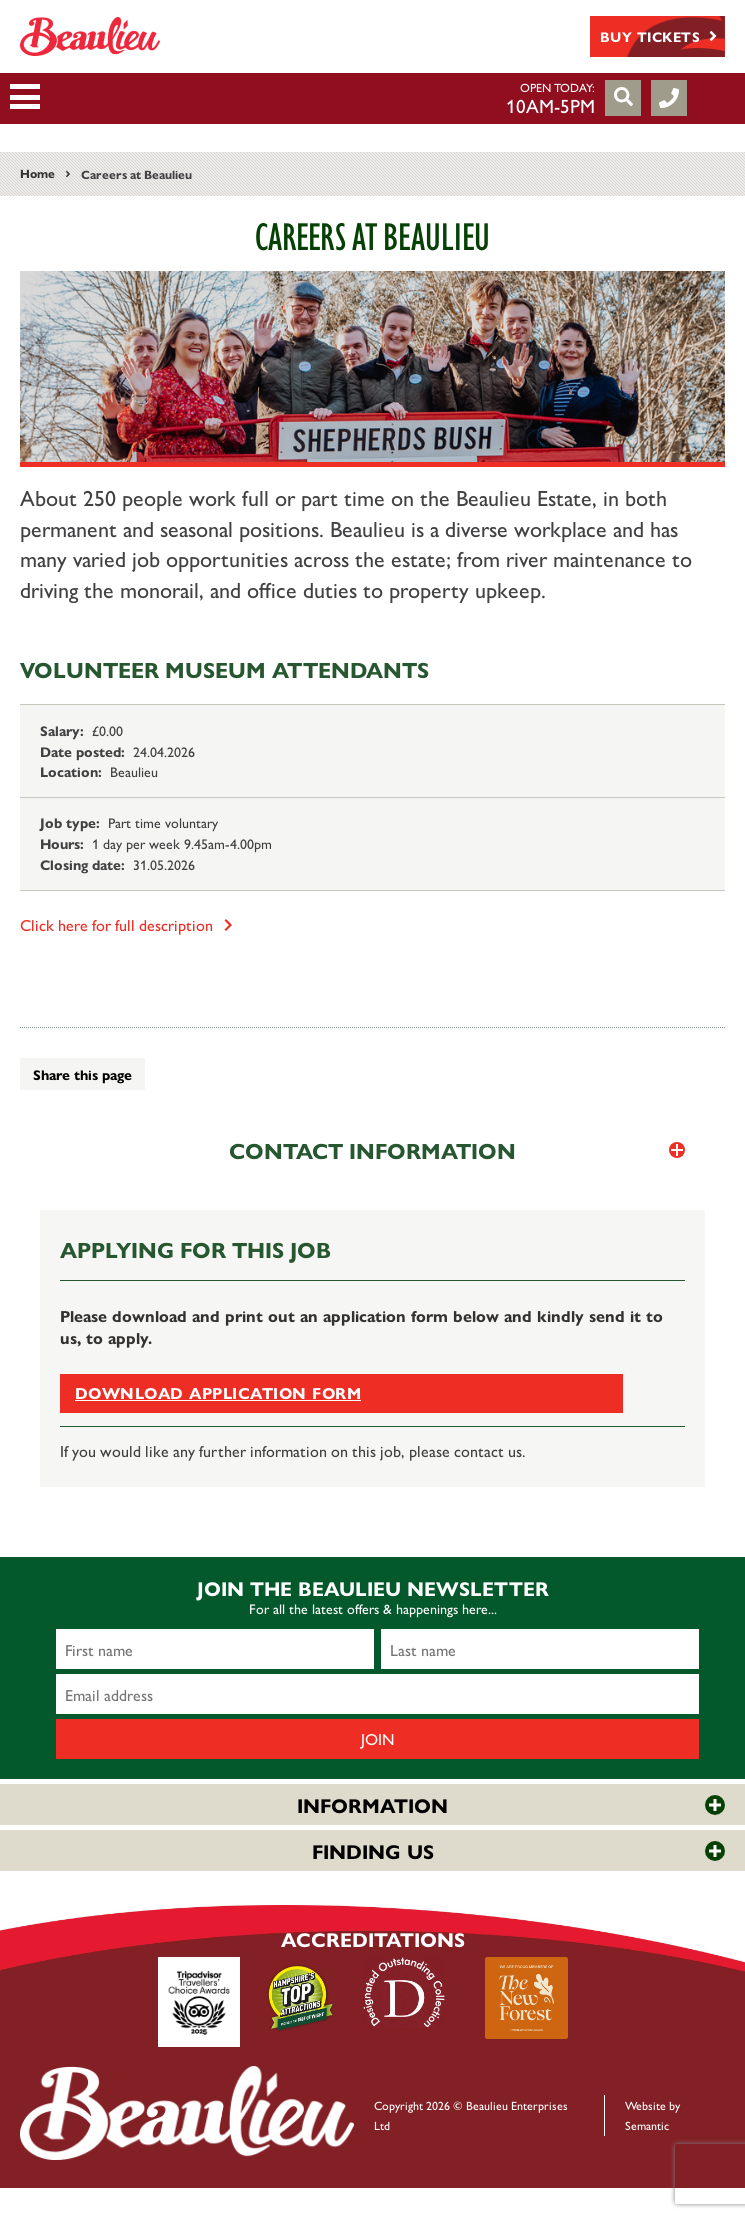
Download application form (218, 1392)
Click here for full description (127, 924)
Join (378, 1738)
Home (37, 173)
